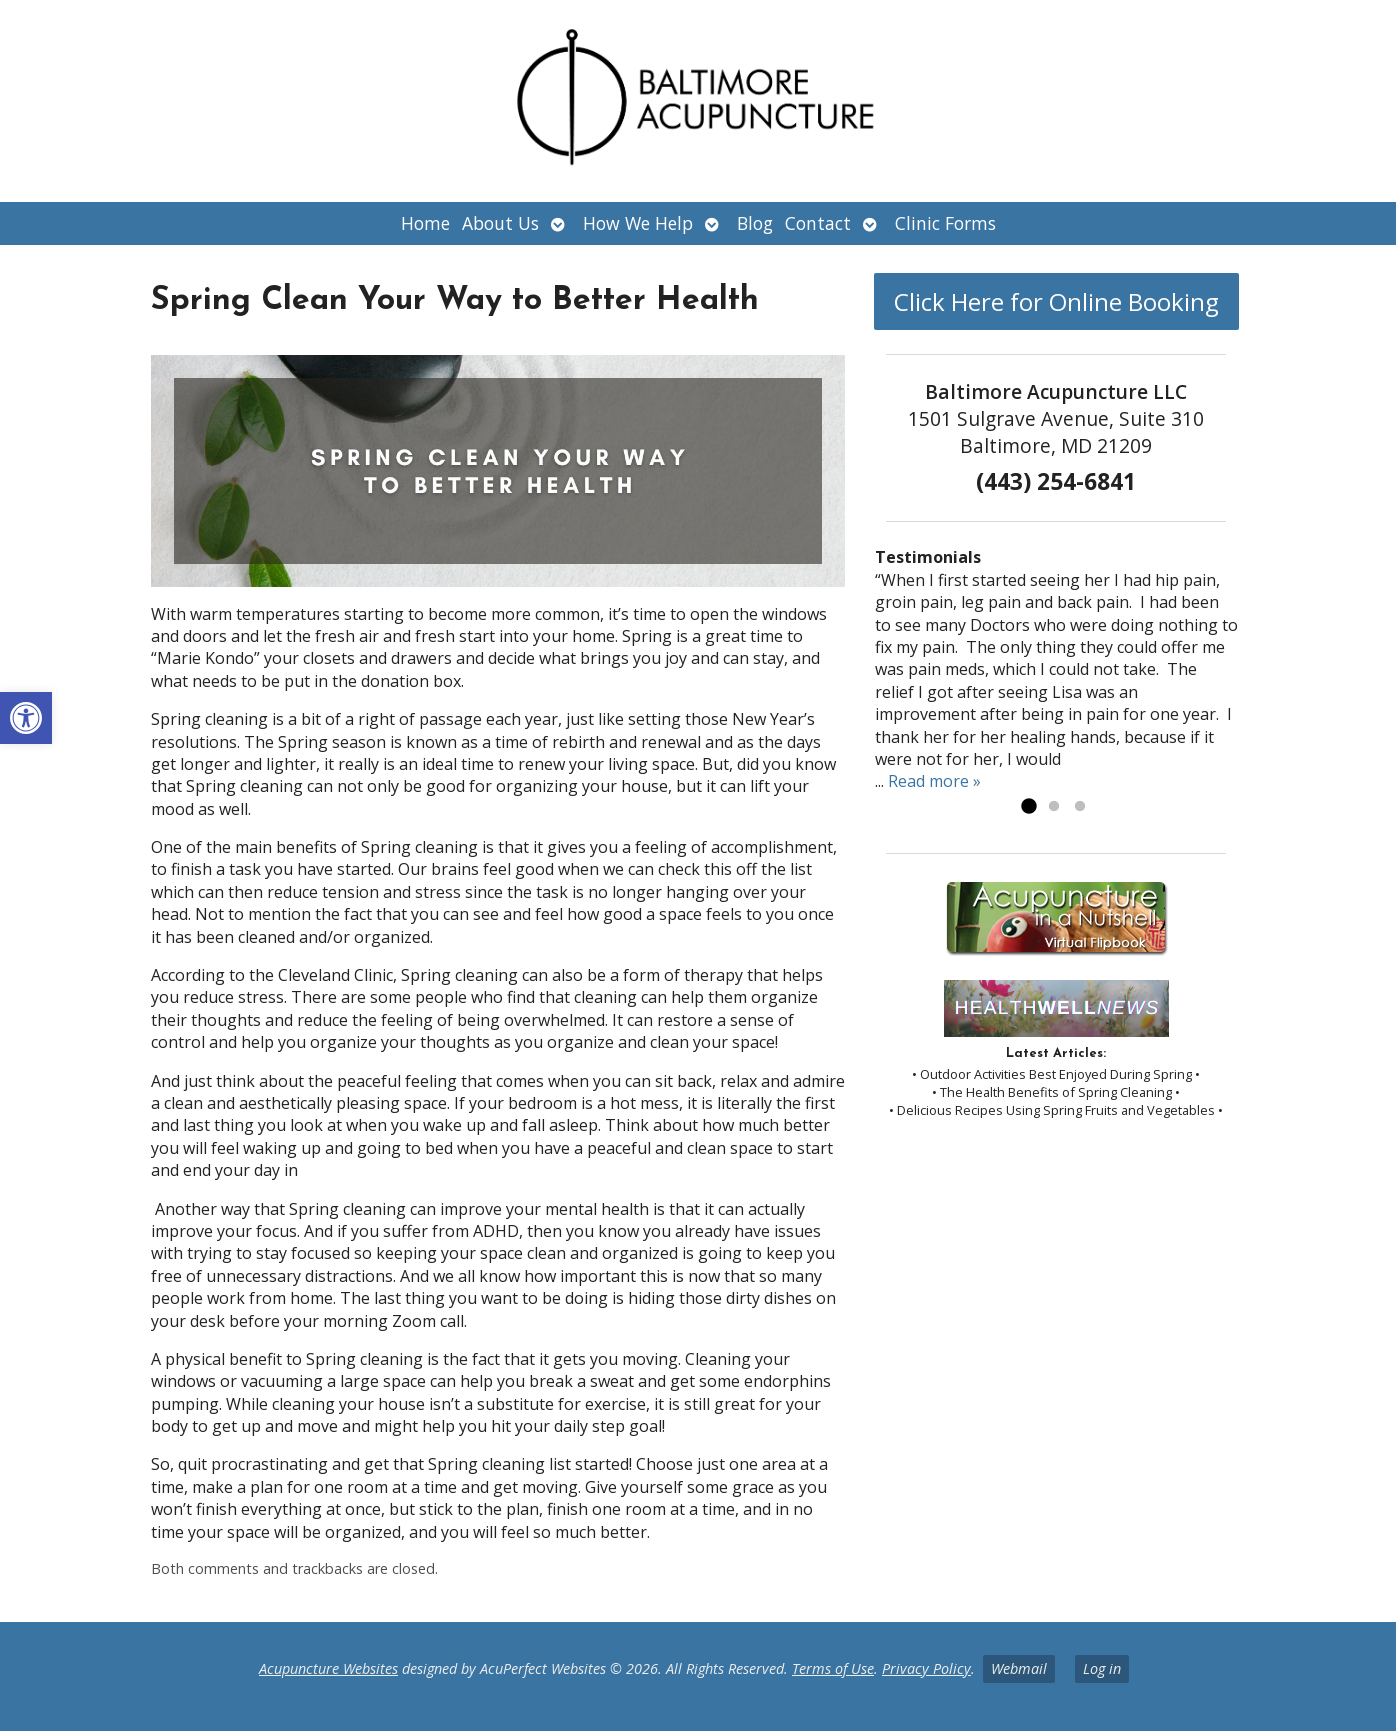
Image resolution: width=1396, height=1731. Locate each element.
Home (425, 223)
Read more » (934, 781)
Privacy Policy (926, 1668)
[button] (26, 718)
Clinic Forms (945, 223)
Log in (1102, 1668)
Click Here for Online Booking (1056, 301)
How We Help (638, 223)
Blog (755, 223)
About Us (500, 223)
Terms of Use (833, 1668)
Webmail (1019, 1668)
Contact (818, 223)
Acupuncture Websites (328, 1668)
